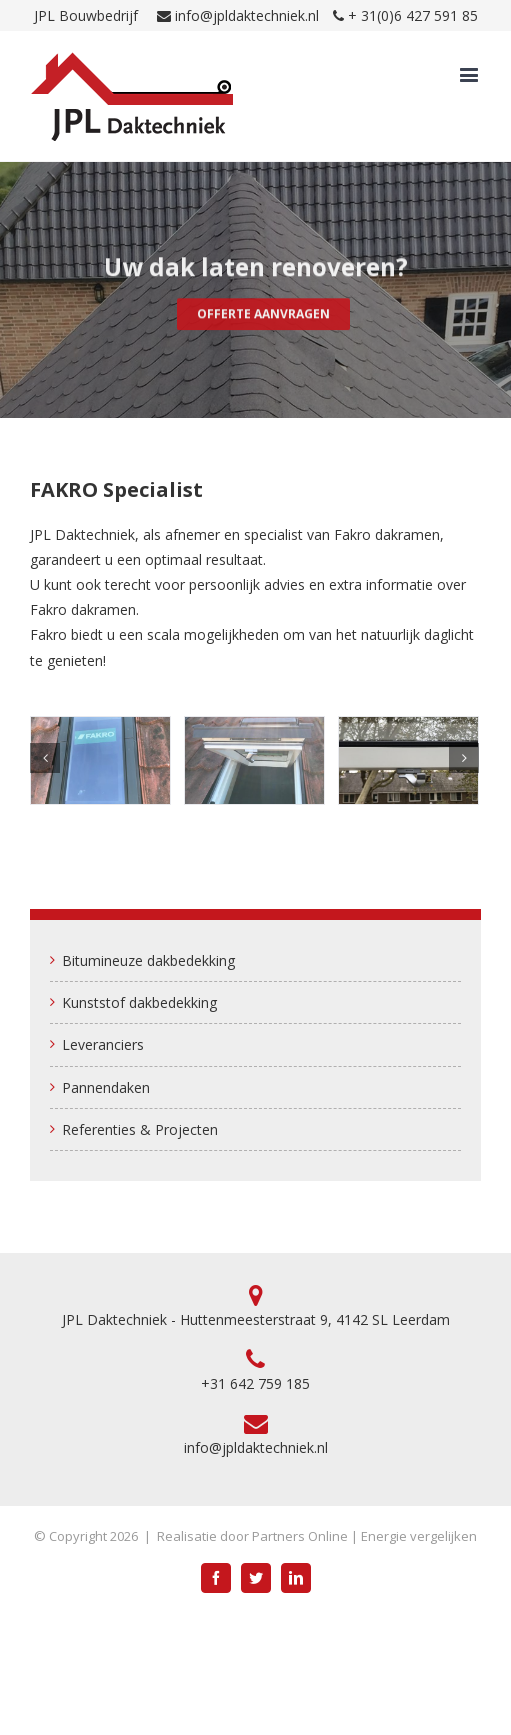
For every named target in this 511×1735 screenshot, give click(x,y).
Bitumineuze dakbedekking (148, 960)
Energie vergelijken (419, 1536)
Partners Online (300, 1536)
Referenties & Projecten (140, 1129)
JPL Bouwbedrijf (86, 15)
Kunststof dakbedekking (139, 1002)
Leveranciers (103, 1044)
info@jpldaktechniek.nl (247, 15)
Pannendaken (106, 1087)
